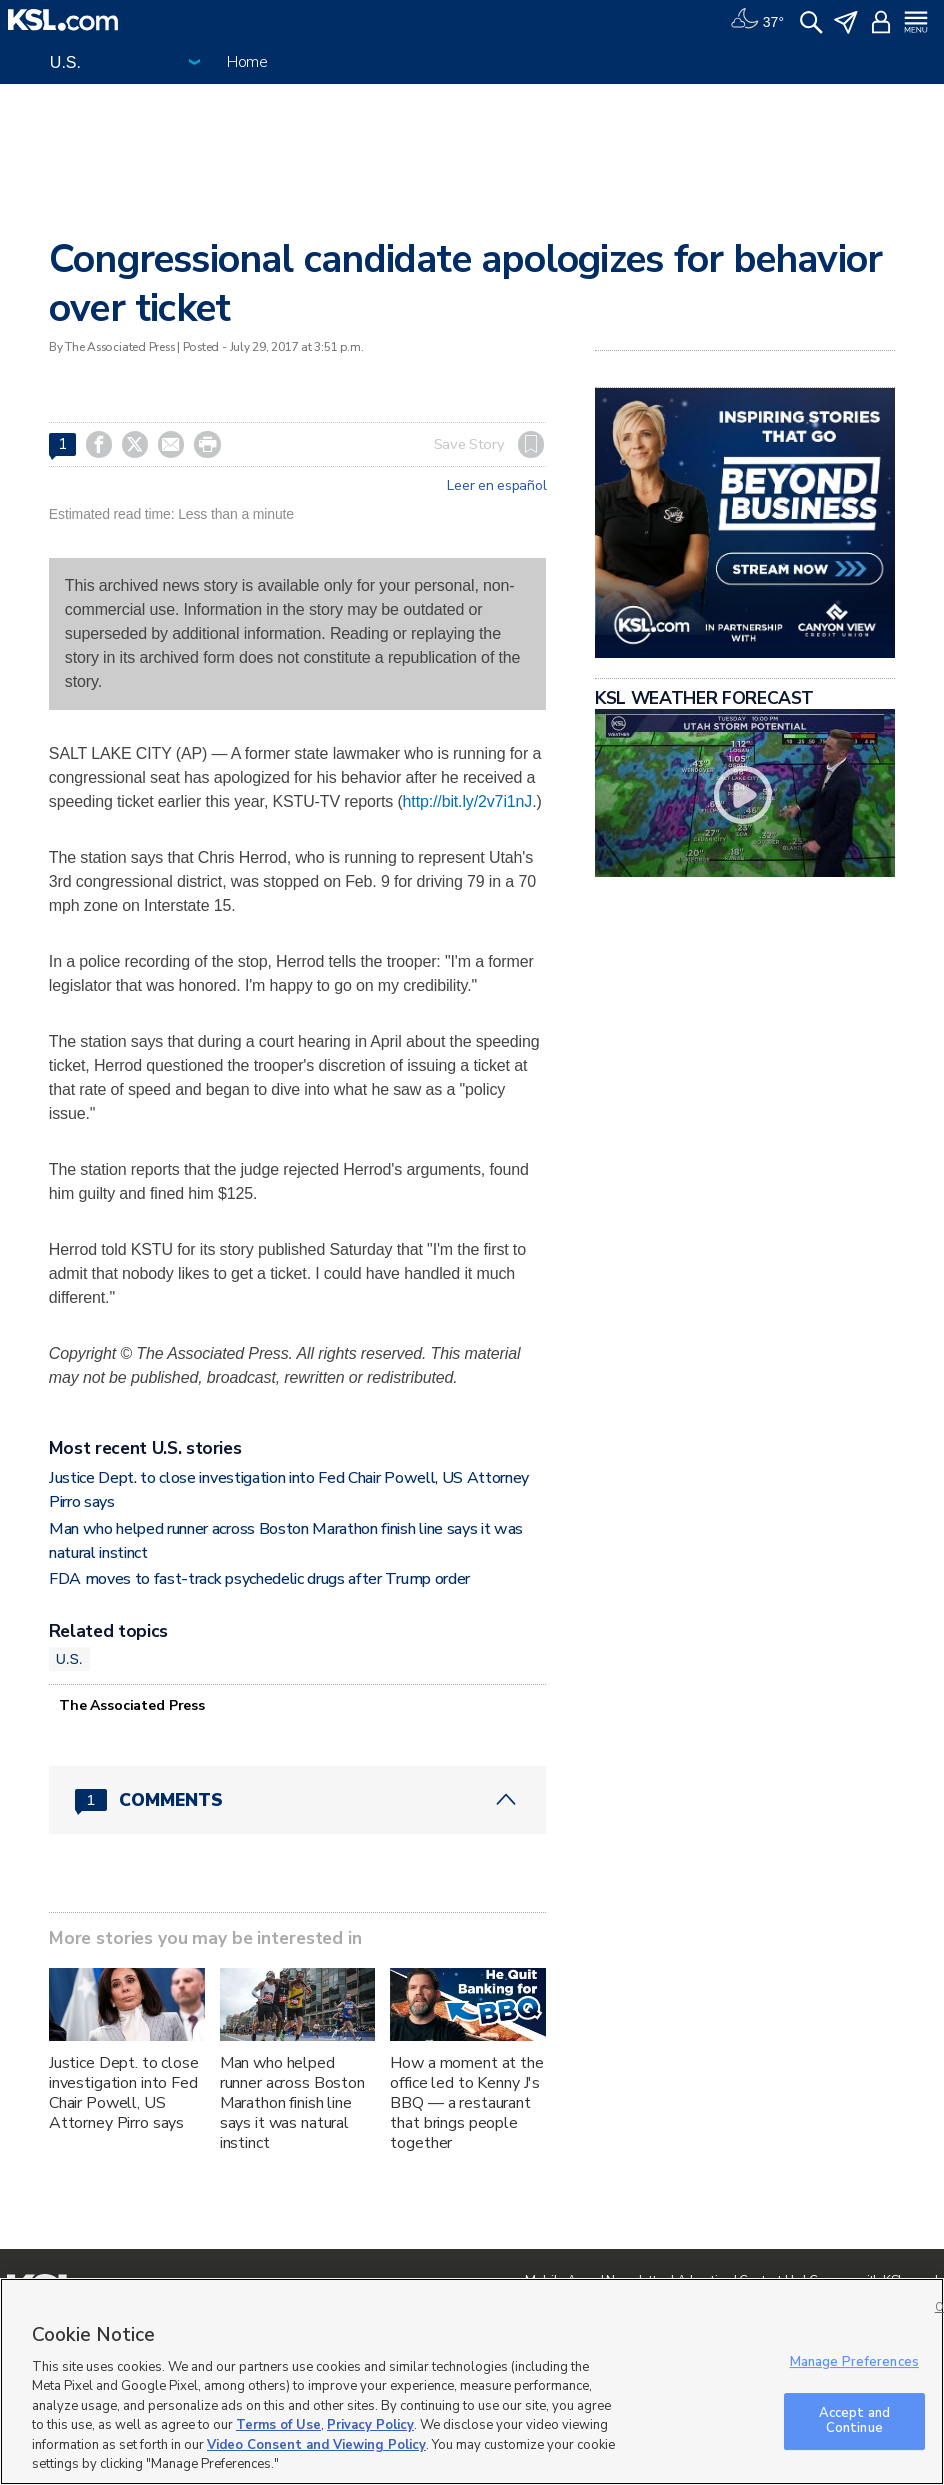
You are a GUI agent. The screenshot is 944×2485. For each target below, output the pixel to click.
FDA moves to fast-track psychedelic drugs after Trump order (259, 1579)
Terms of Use (278, 2425)
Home (247, 62)
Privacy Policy (370, 2425)
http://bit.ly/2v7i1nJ (468, 801)
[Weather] (757, 20)
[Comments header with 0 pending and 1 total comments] (297, 1800)
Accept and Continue (854, 2421)
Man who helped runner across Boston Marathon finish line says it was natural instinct (292, 2103)
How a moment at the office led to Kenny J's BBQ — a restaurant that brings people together (466, 2103)
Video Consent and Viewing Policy (316, 2445)
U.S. (69, 1659)
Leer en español (496, 486)
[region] (472, 2381)
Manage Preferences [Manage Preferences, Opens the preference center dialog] (854, 2362)
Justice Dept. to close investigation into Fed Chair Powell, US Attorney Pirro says (124, 2093)
